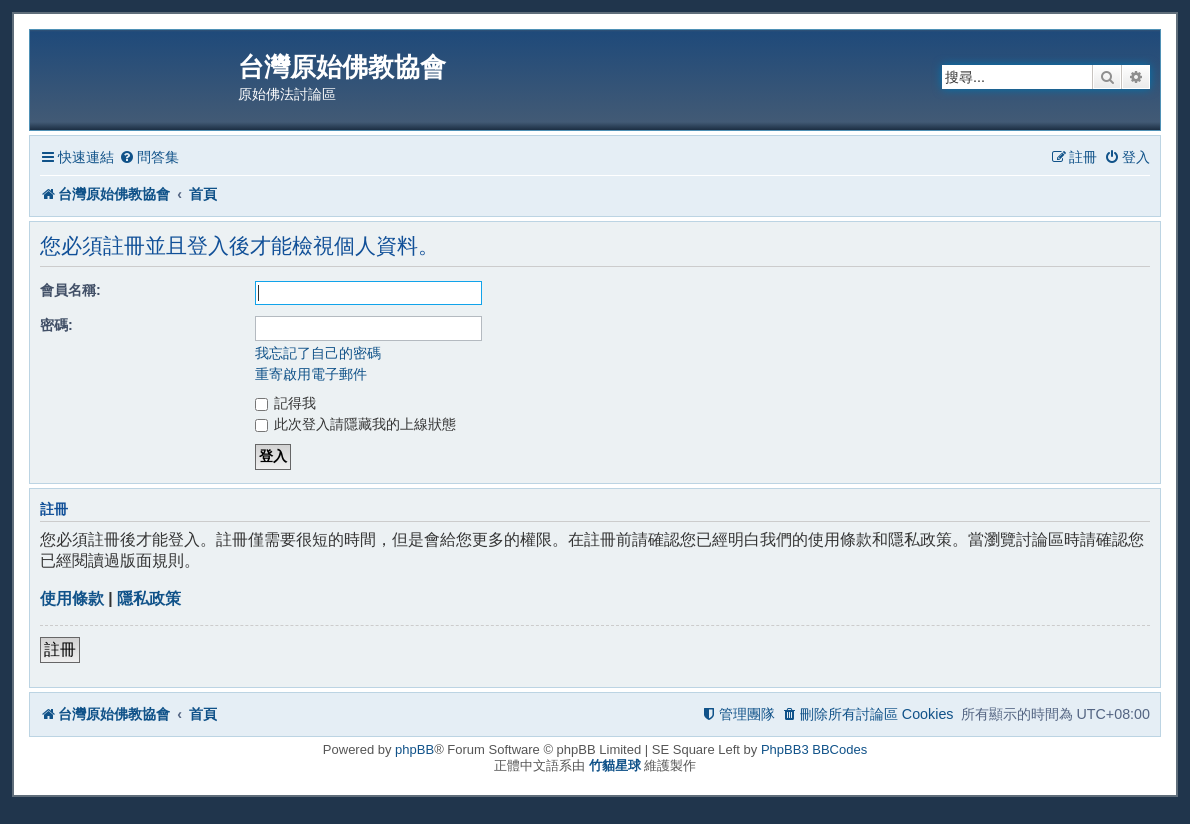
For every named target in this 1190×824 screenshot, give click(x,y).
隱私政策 (149, 598)
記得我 (286, 403)
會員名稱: (70, 290)
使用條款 (72, 598)
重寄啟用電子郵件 (311, 374)
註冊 (60, 649)
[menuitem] (149, 157)
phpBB (414, 749)
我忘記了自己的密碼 (318, 353)
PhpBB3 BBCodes (814, 749)
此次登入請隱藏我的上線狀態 (356, 424)
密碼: (56, 325)
